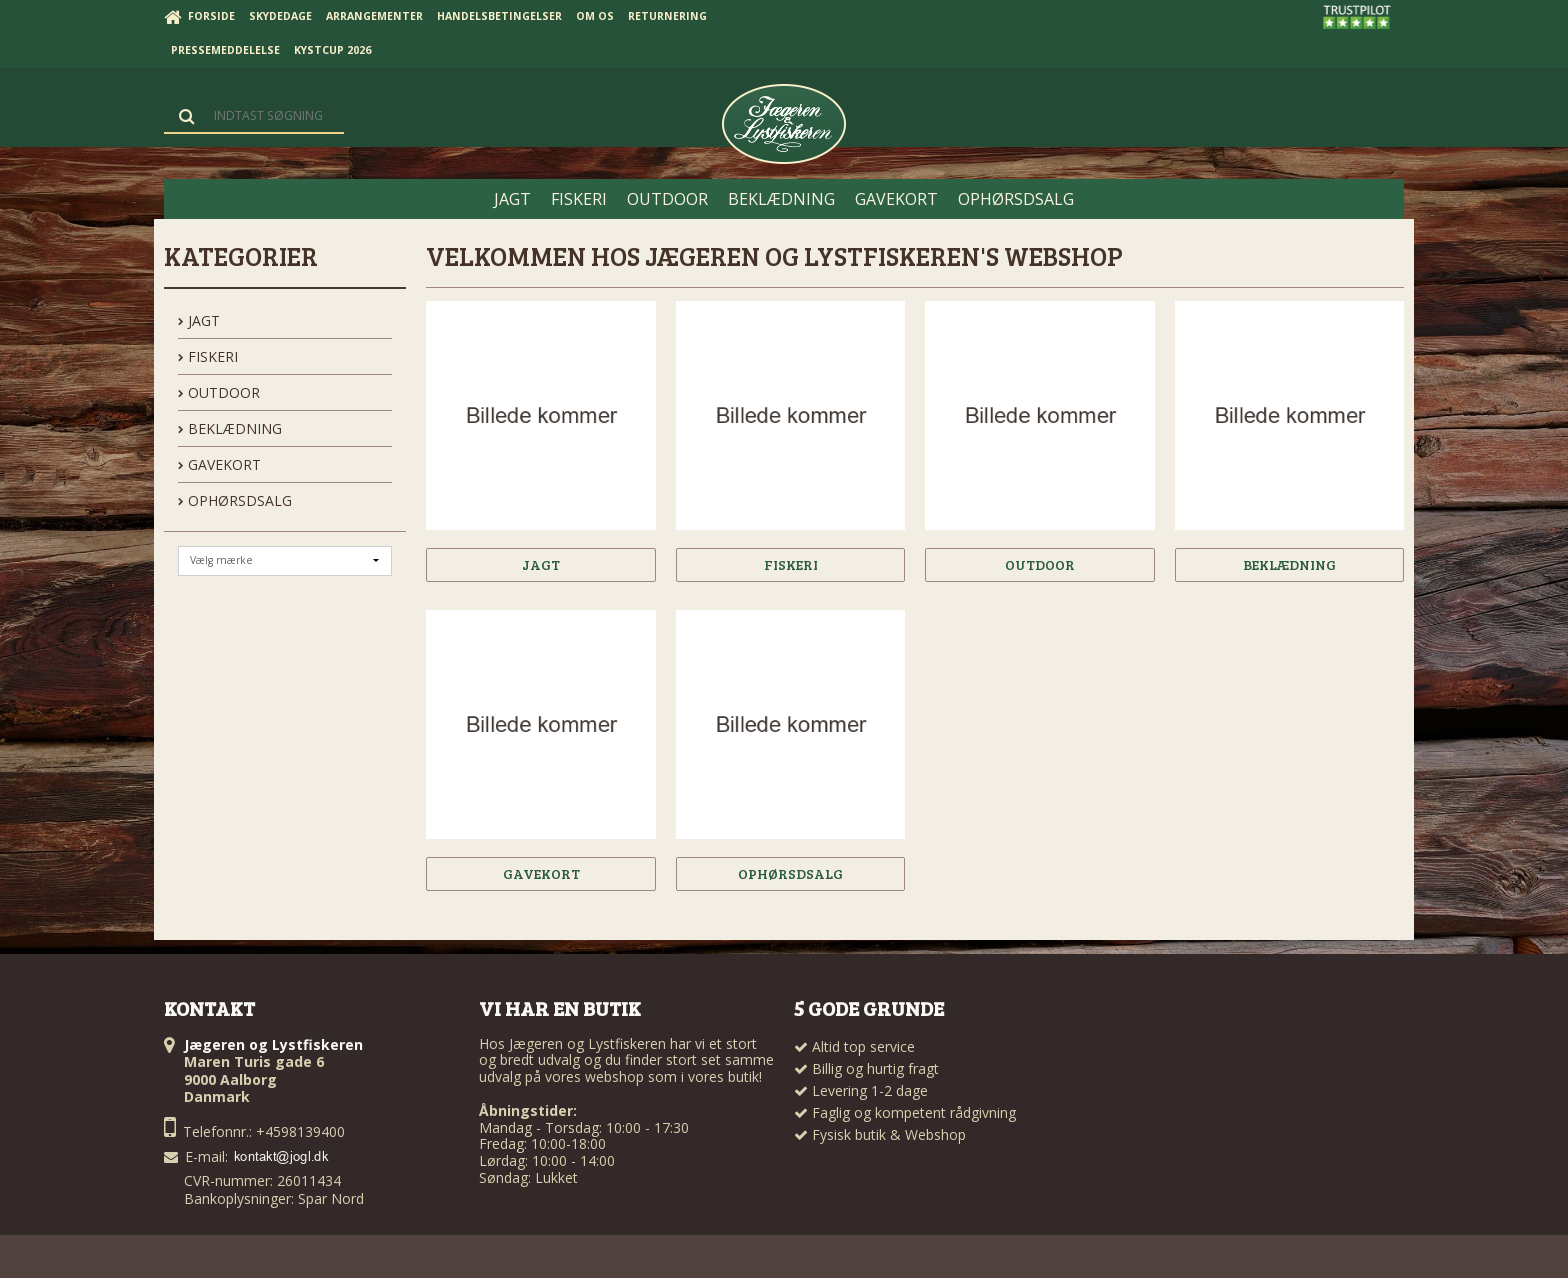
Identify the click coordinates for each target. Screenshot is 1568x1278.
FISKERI (208, 356)
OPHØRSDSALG (235, 500)
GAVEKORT (219, 464)
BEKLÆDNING (230, 428)
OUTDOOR (219, 392)
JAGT (199, 320)
